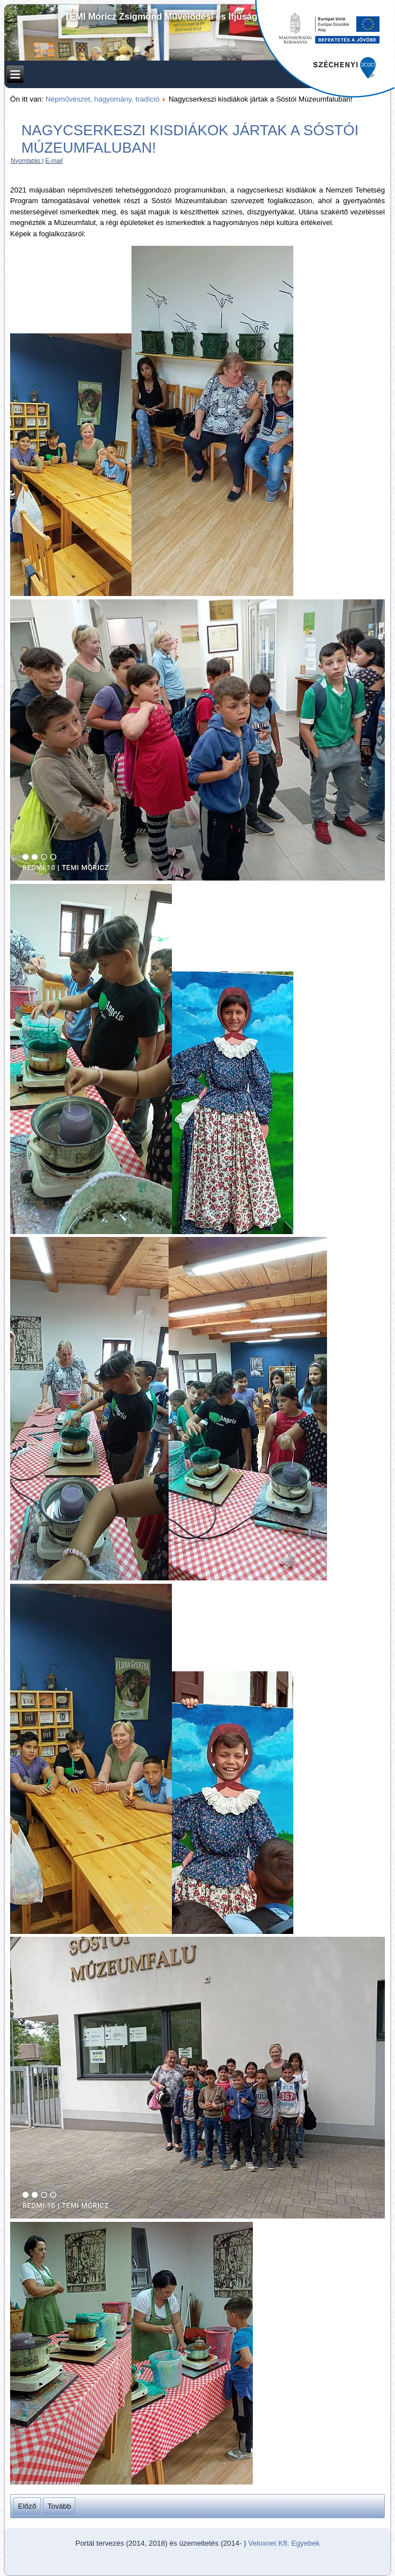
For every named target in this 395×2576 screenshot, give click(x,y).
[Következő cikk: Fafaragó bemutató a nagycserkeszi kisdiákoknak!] (59, 2506)
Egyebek (305, 2543)
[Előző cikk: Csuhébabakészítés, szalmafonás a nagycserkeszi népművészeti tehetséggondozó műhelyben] (27, 2506)
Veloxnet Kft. (268, 2543)
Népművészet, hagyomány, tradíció (103, 99)
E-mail (54, 160)
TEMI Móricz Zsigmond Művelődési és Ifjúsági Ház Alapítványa (197, 16)
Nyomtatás (26, 160)
